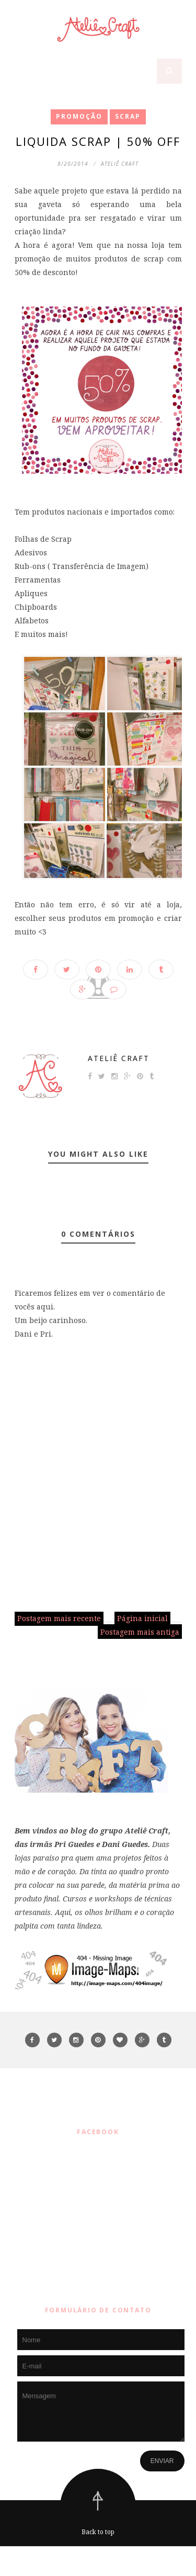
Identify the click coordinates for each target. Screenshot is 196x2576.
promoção (79, 116)
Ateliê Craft (118, 1058)
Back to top (98, 2531)
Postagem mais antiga (139, 1632)
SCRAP (128, 116)
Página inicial (142, 1618)
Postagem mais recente (59, 1618)
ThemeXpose (100, 2560)
